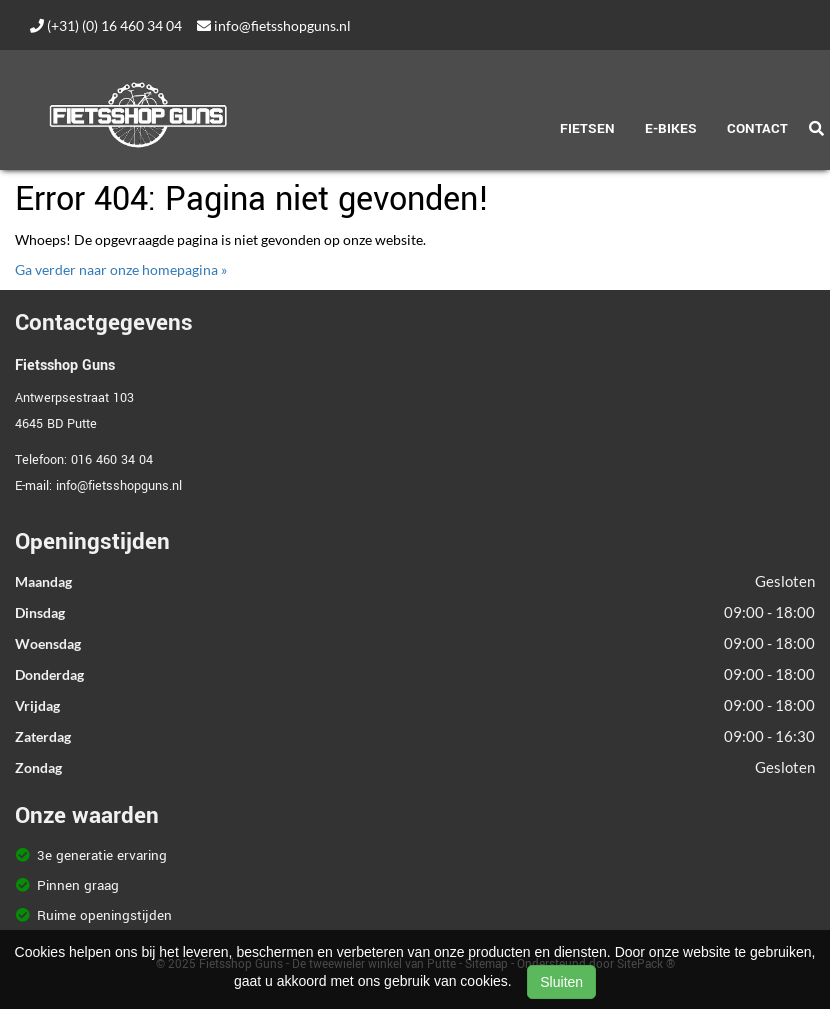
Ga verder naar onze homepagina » (121, 269)
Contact (757, 128)
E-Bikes (671, 128)
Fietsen (587, 128)
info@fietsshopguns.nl (274, 25)
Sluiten (561, 982)
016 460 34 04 (112, 460)
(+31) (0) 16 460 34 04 (106, 25)
